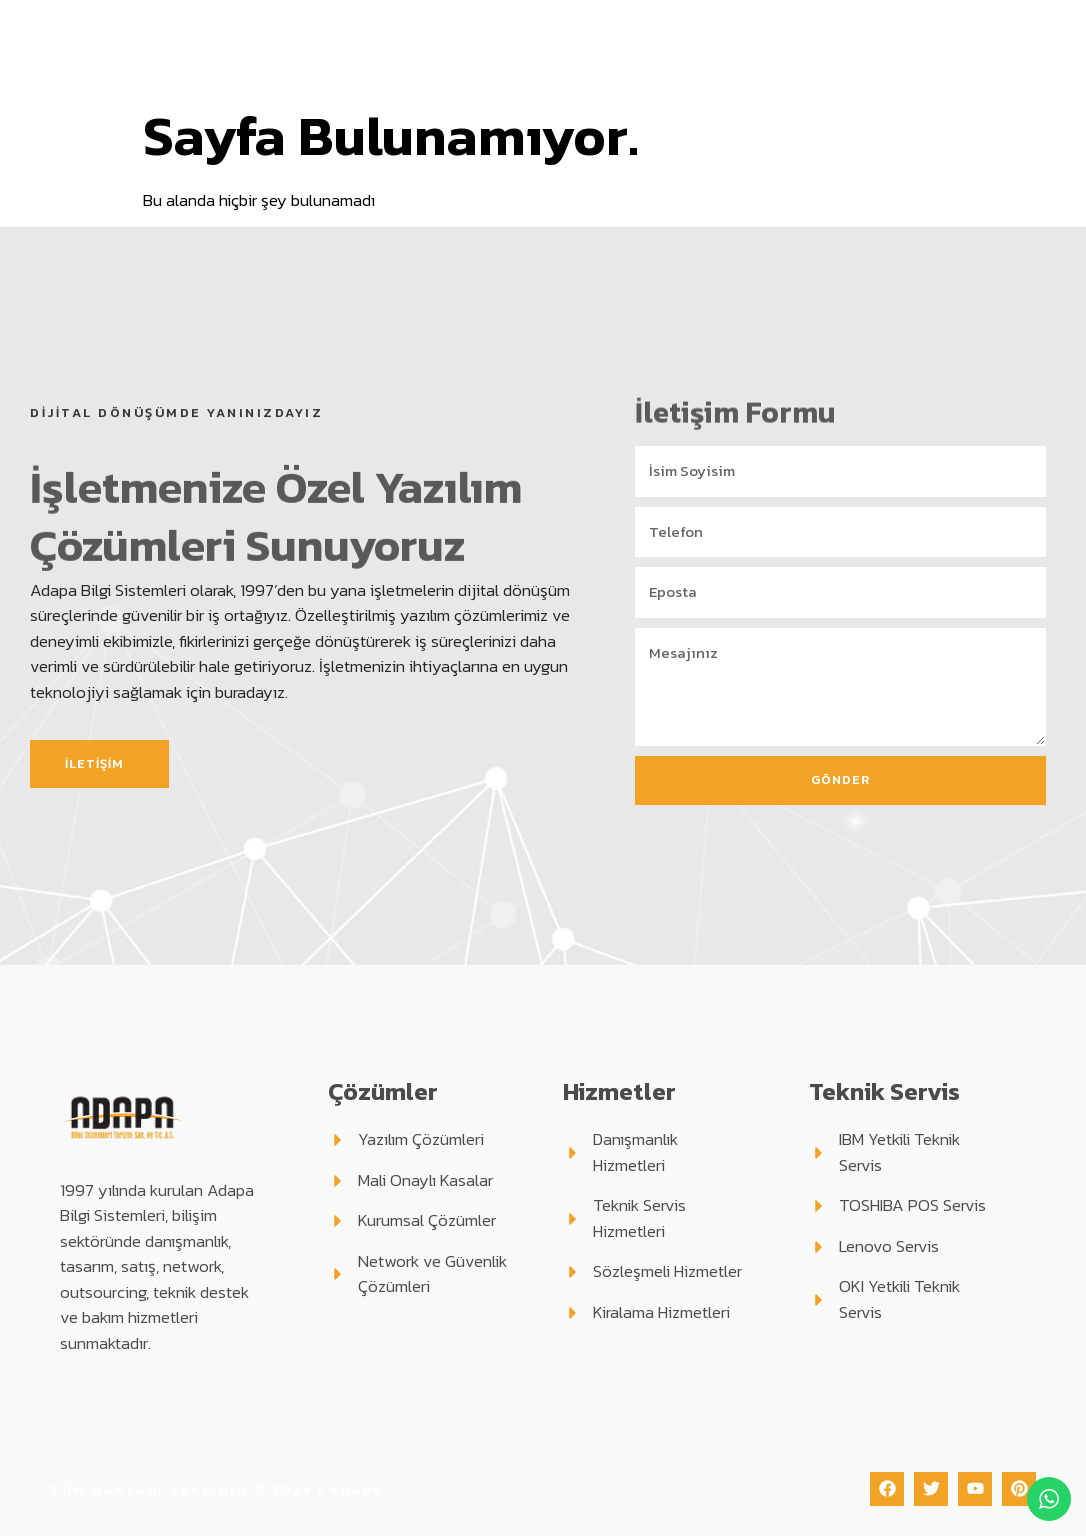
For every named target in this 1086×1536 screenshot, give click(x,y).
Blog (985, 23)
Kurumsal (378, 23)
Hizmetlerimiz (635, 23)
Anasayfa (273, 23)
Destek (907, 23)
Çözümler (497, 23)
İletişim (664, 69)
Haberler (581, 69)
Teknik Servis (784, 23)
